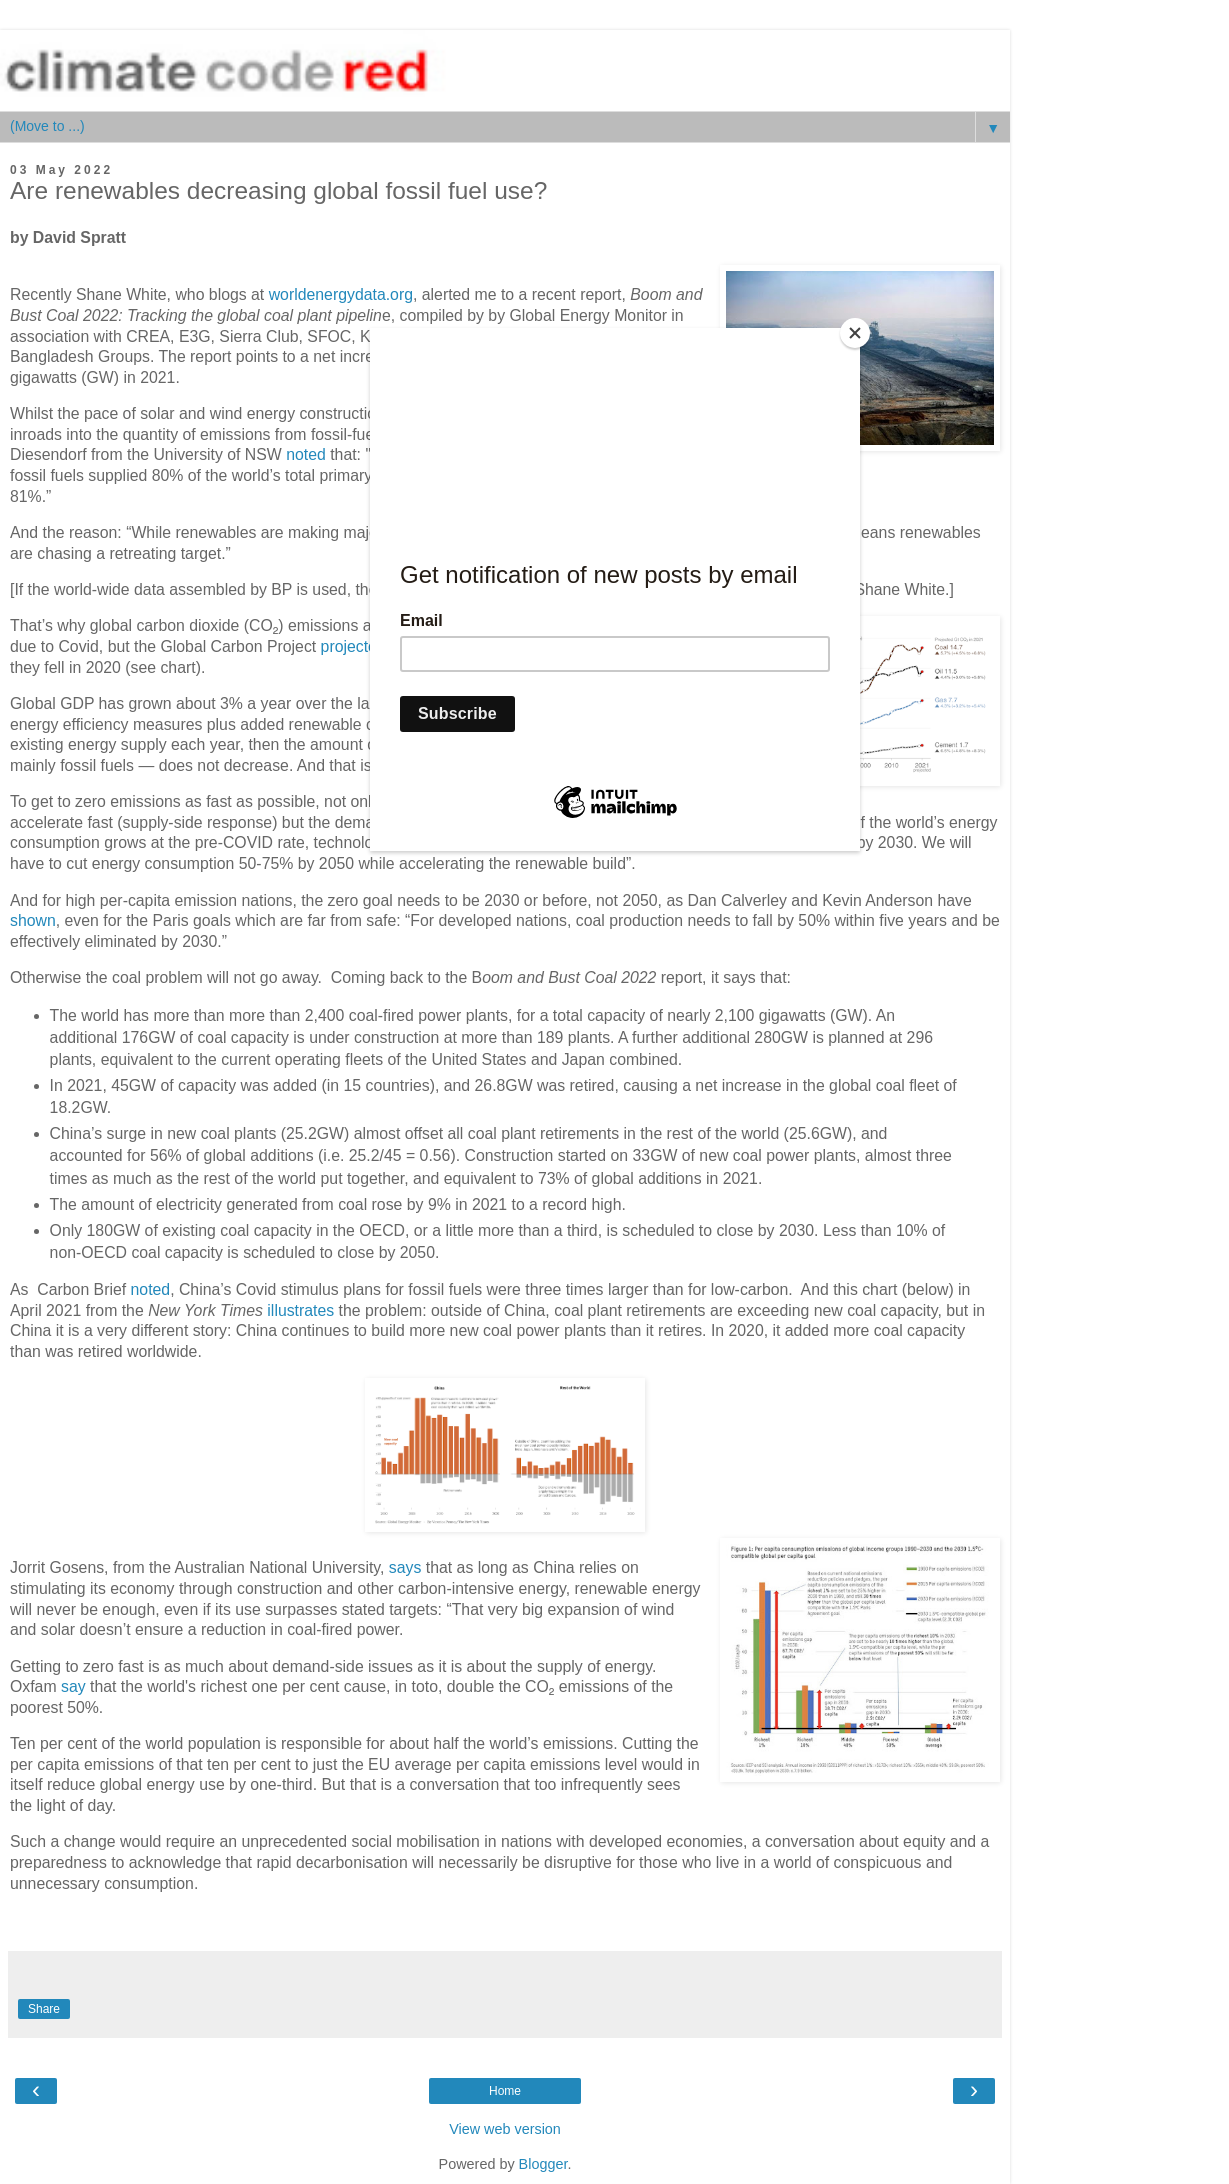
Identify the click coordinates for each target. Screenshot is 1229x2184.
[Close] (855, 333)
